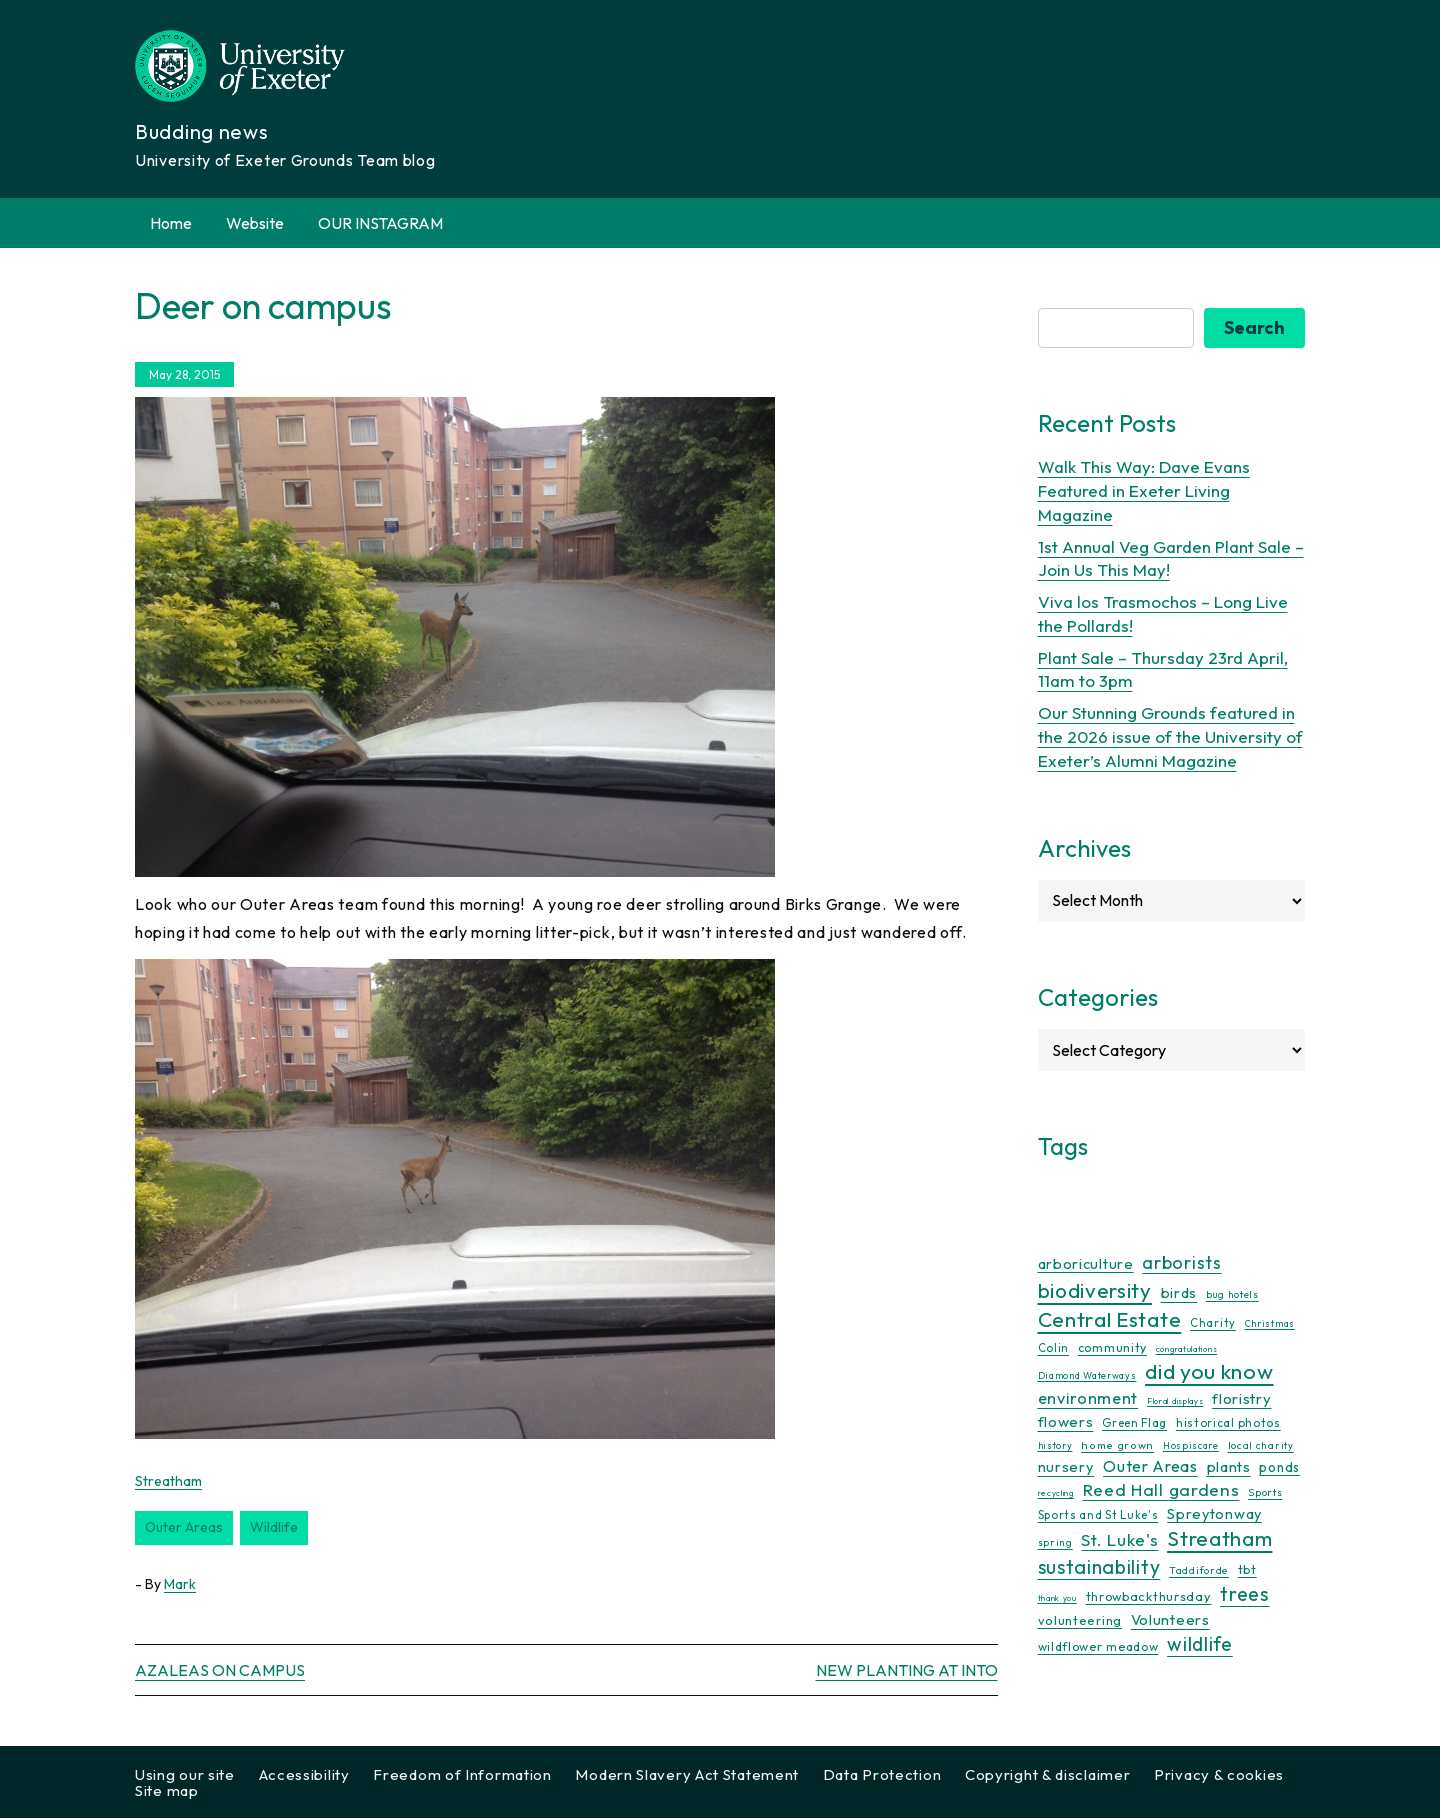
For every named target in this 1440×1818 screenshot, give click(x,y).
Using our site (185, 1774)
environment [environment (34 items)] (1088, 1398)
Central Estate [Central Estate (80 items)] (1110, 1319)
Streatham (168, 1481)
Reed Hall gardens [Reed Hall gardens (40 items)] (1161, 1489)
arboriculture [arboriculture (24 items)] (1086, 1264)
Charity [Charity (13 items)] (1213, 1323)
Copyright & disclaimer (1047, 1774)
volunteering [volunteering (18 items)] (1080, 1620)
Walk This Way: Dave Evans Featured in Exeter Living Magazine (1144, 490)
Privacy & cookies (1219, 1774)
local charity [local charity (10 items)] (1261, 1445)
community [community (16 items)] (1112, 1347)
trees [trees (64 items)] (1245, 1593)
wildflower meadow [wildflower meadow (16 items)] (1098, 1646)
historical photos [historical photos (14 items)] (1228, 1422)
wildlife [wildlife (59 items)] (1200, 1644)
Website (255, 223)
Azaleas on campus (220, 1670)
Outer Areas (184, 1527)
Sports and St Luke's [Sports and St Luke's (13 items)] (1098, 1515)
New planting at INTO (907, 1670)
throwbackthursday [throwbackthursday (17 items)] (1149, 1596)
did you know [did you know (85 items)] (1209, 1371)
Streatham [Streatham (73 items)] (1219, 1538)
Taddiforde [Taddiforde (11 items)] (1199, 1570)
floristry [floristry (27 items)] (1241, 1398)
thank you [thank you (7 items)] (1057, 1598)
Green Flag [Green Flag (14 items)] (1134, 1422)
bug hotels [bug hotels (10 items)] (1232, 1294)
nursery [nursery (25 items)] (1066, 1466)
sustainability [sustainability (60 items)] (1099, 1566)
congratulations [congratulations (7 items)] (1187, 1349)
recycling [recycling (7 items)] (1056, 1493)
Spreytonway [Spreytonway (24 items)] (1214, 1514)
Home (171, 223)
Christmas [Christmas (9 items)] (1270, 1323)
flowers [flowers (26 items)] (1066, 1421)
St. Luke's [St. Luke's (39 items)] (1119, 1539)
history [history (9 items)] (1055, 1445)
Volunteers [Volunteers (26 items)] (1170, 1619)
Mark (180, 1584)
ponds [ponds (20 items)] (1279, 1467)
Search (1254, 327)
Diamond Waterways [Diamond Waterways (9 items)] (1087, 1375)
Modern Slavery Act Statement (687, 1774)
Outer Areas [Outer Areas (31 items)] (1150, 1466)
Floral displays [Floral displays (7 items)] (1175, 1401)
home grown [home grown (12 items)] (1117, 1445)
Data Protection (882, 1774)
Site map (167, 1790)
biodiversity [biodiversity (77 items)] (1095, 1290)
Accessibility (304, 1774)
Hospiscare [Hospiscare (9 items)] (1191, 1445)
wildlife (274, 1527)
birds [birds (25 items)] (1179, 1292)
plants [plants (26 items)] (1229, 1466)
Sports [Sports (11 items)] (1265, 1492)
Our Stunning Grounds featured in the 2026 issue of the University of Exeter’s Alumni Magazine (1170, 736)
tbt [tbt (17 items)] (1247, 1569)
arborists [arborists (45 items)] (1181, 1262)
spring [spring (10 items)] (1055, 1542)
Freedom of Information (462, 1774)
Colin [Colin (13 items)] (1054, 1348)
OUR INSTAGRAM (380, 223)
